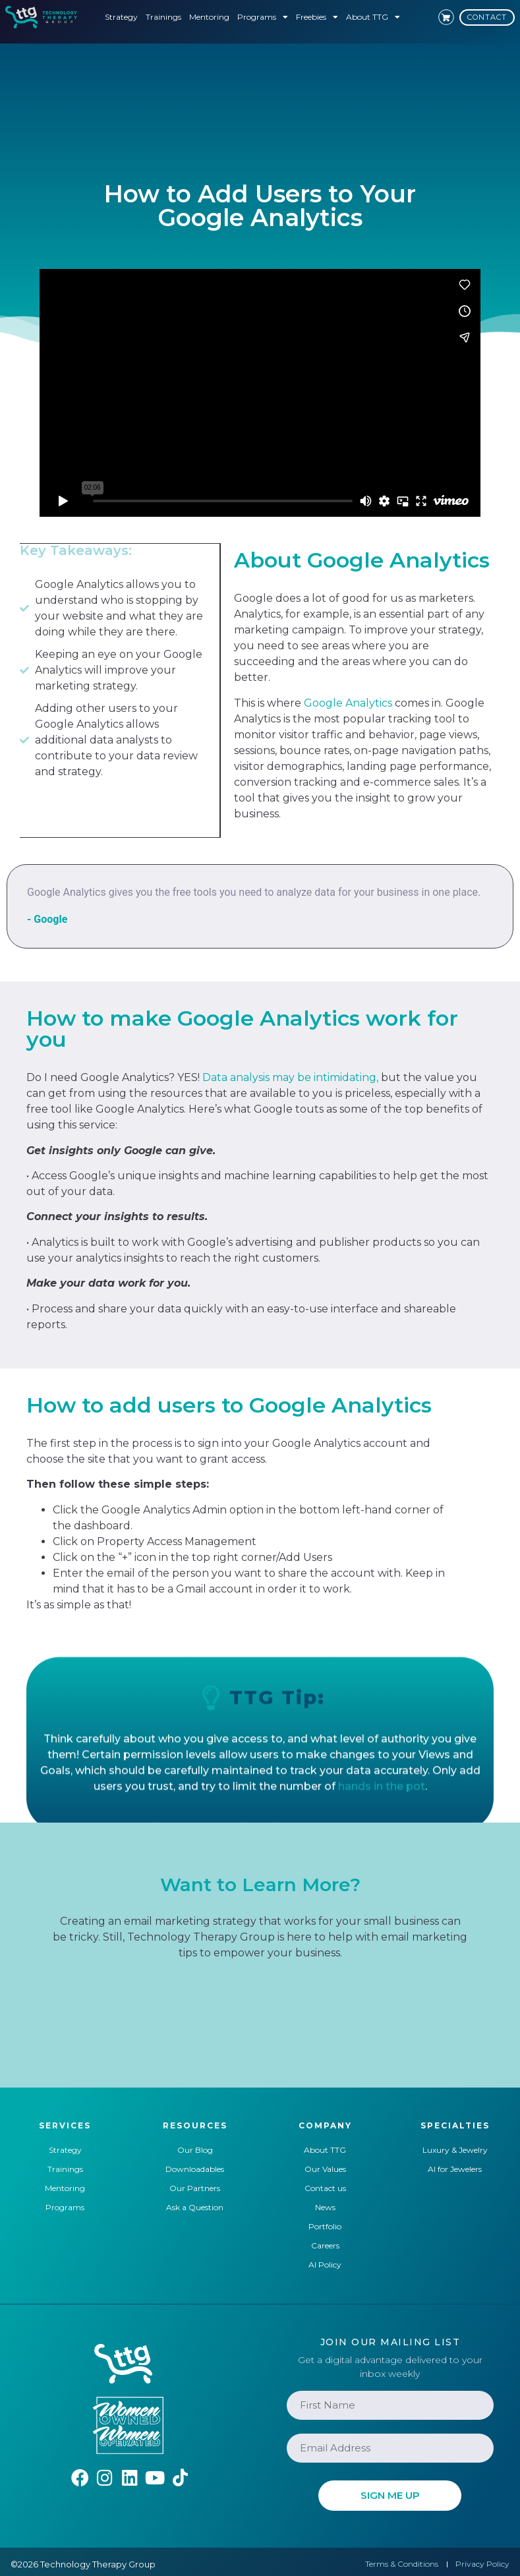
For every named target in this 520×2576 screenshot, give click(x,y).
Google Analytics (348, 703)
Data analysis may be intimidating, (290, 1077)
